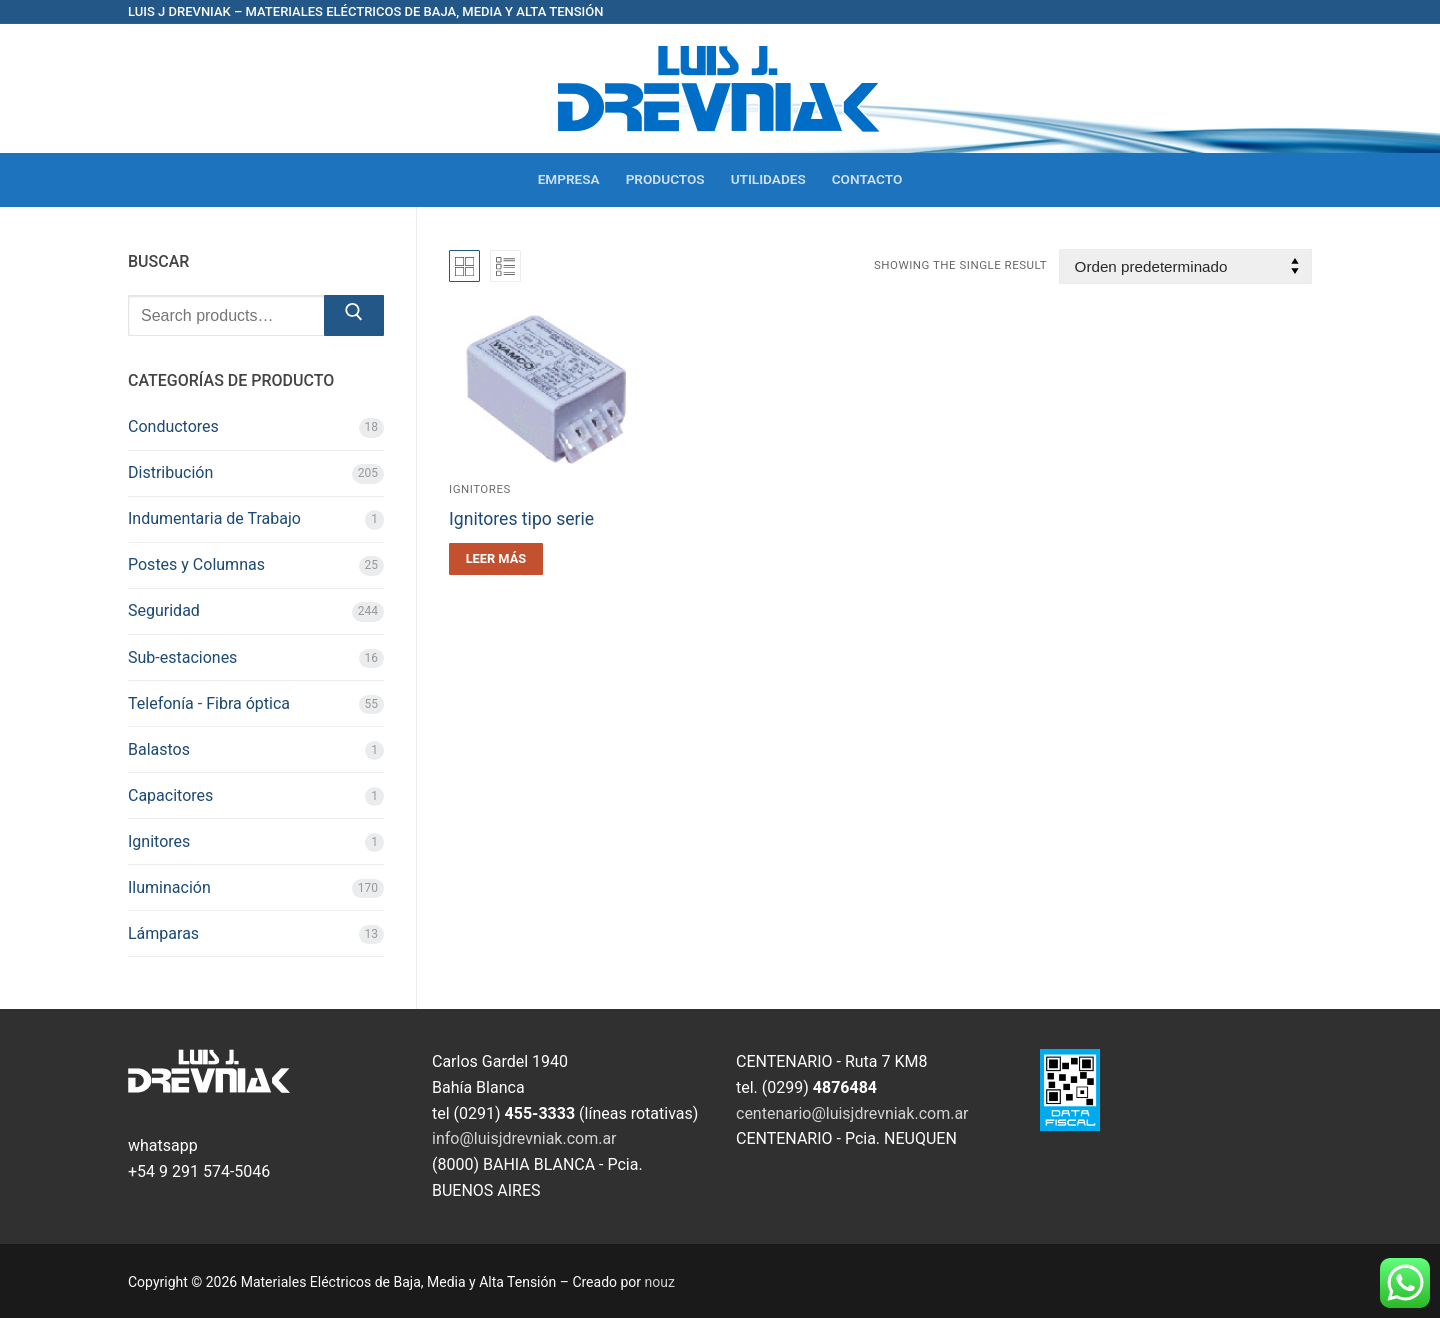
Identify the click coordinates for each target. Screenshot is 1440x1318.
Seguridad (164, 610)
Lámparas (163, 933)
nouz (660, 1282)
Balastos (159, 749)
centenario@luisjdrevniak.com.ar (852, 1113)
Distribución (170, 472)
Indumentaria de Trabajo (214, 518)
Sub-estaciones (182, 657)
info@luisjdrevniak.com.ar (524, 1138)
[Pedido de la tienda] (1185, 266)
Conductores (173, 426)
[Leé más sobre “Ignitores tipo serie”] (496, 559)
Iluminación (169, 887)
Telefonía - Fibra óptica (209, 703)
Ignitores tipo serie (521, 519)
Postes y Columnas (196, 564)
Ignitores (480, 489)
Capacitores (170, 795)
